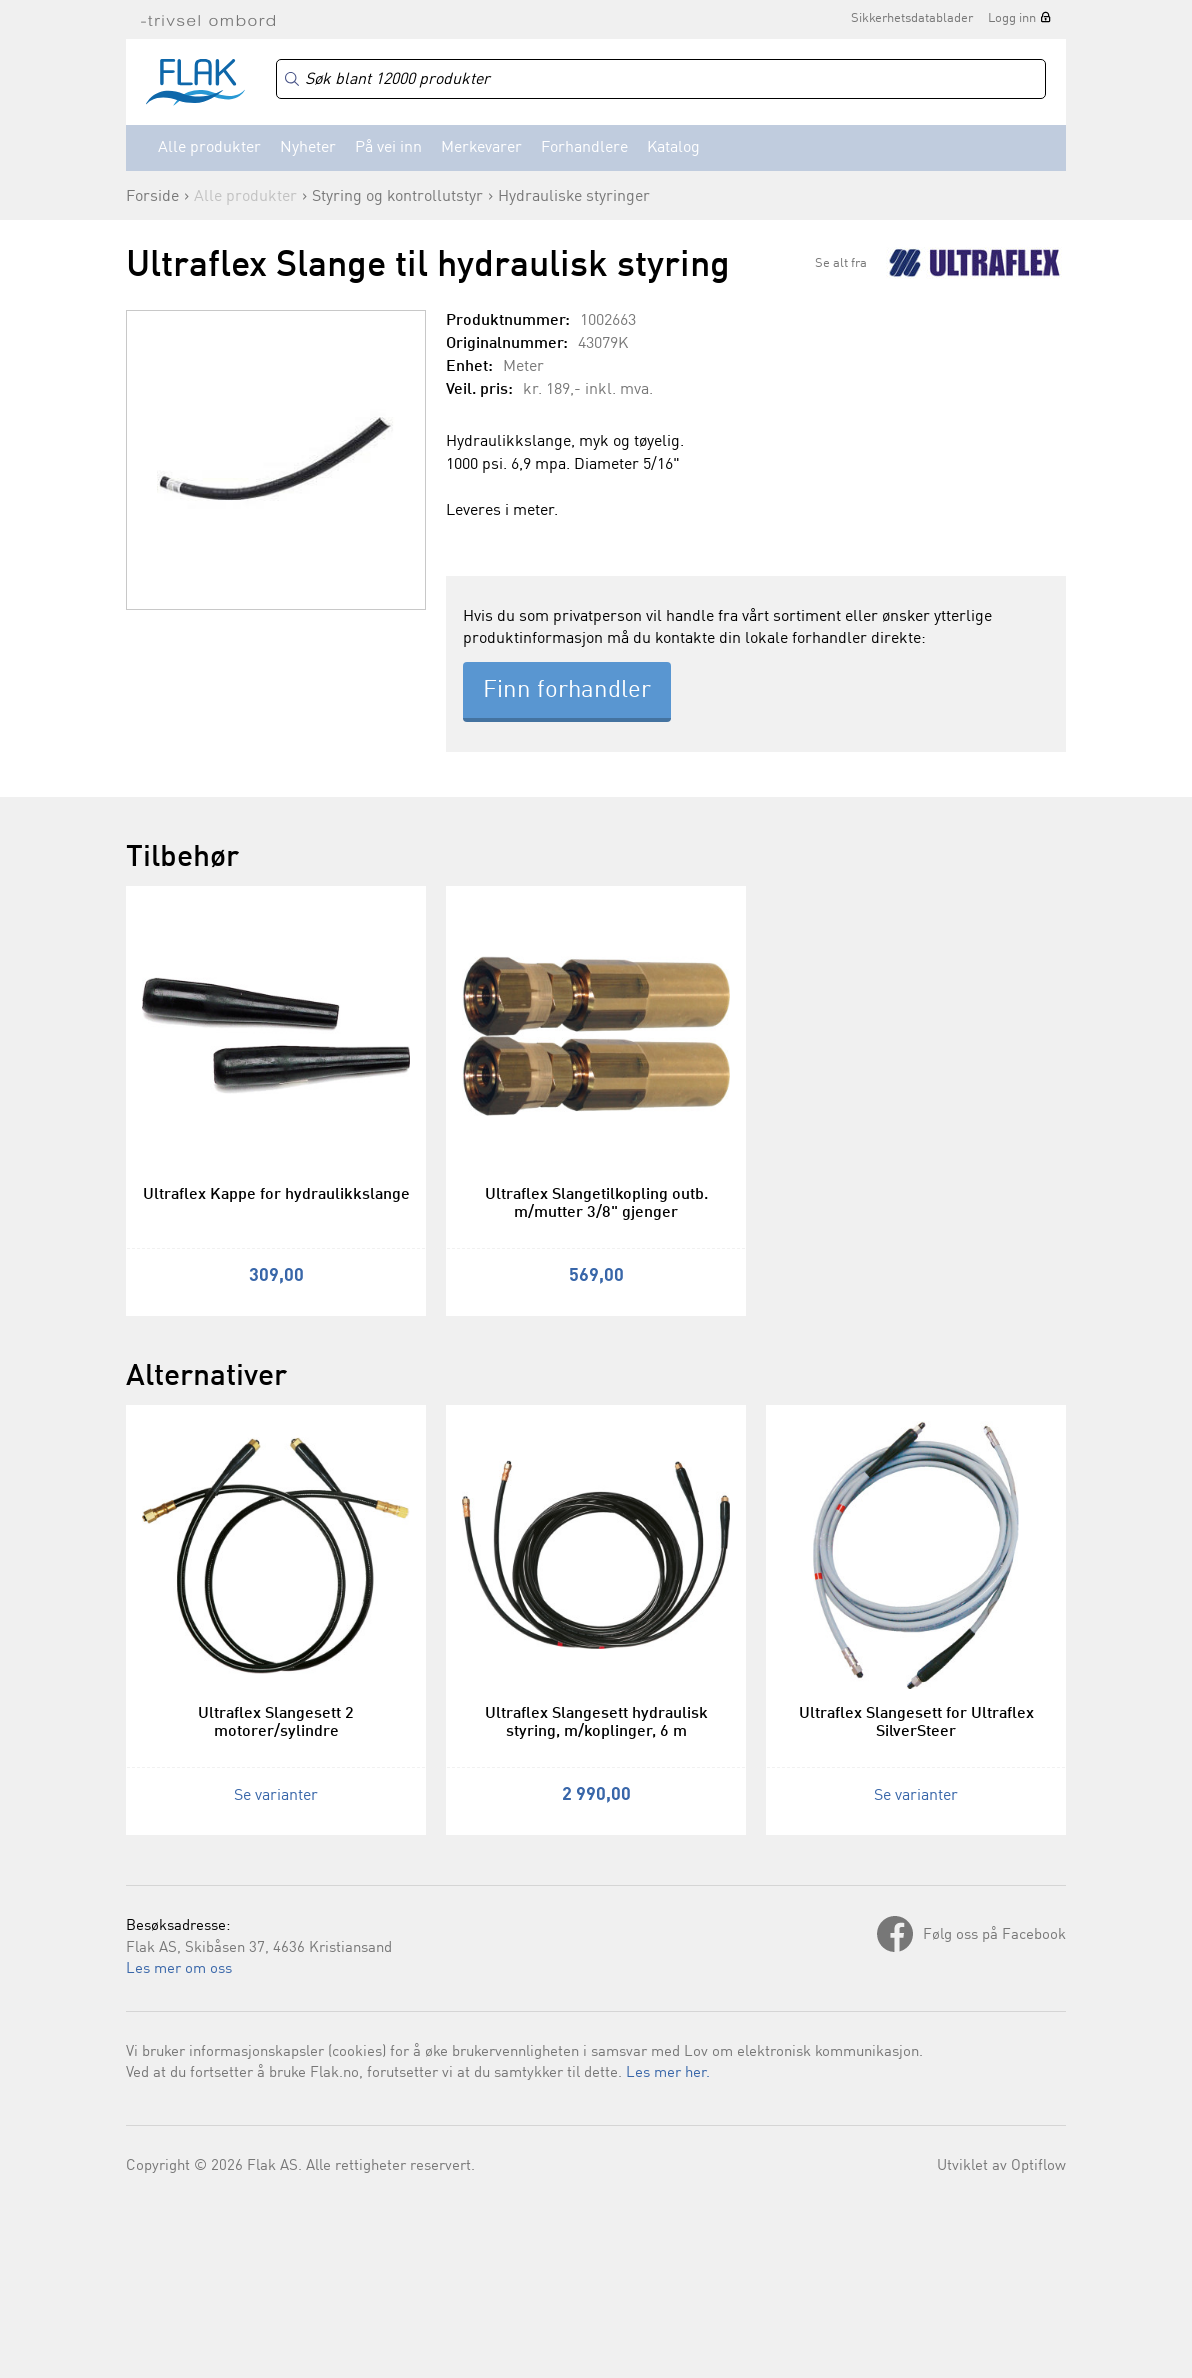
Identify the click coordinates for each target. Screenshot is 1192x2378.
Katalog (673, 148)
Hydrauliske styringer (574, 197)
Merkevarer (481, 148)
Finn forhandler (567, 691)
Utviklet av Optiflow (1001, 2166)
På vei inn (388, 148)
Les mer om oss (179, 1969)
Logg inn (1012, 18)
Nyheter (308, 148)
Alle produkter (209, 148)
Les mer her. (668, 2073)
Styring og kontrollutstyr (397, 197)
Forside (152, 197)
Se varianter (276, 1796)
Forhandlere (584, 148)
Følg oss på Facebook (994, 1935)
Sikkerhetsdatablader (912, 18)
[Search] (661, 79)
